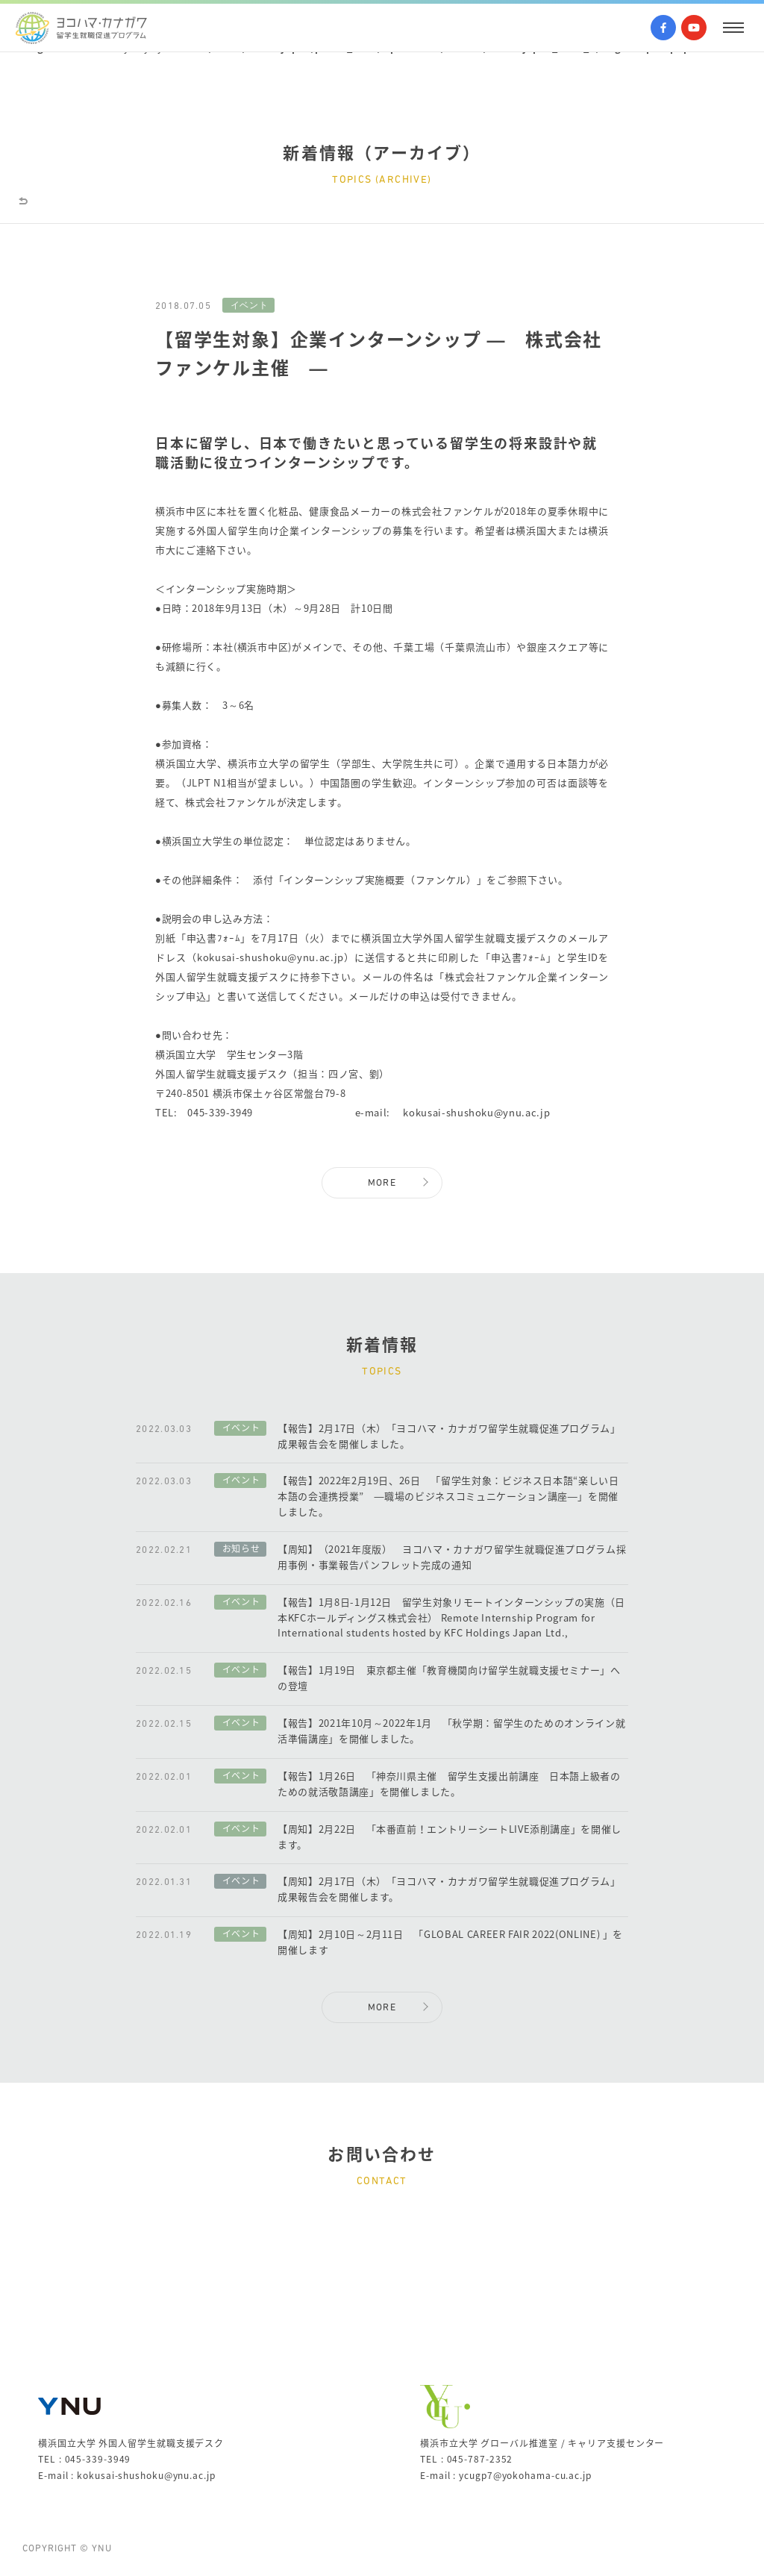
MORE (382, 1183)
